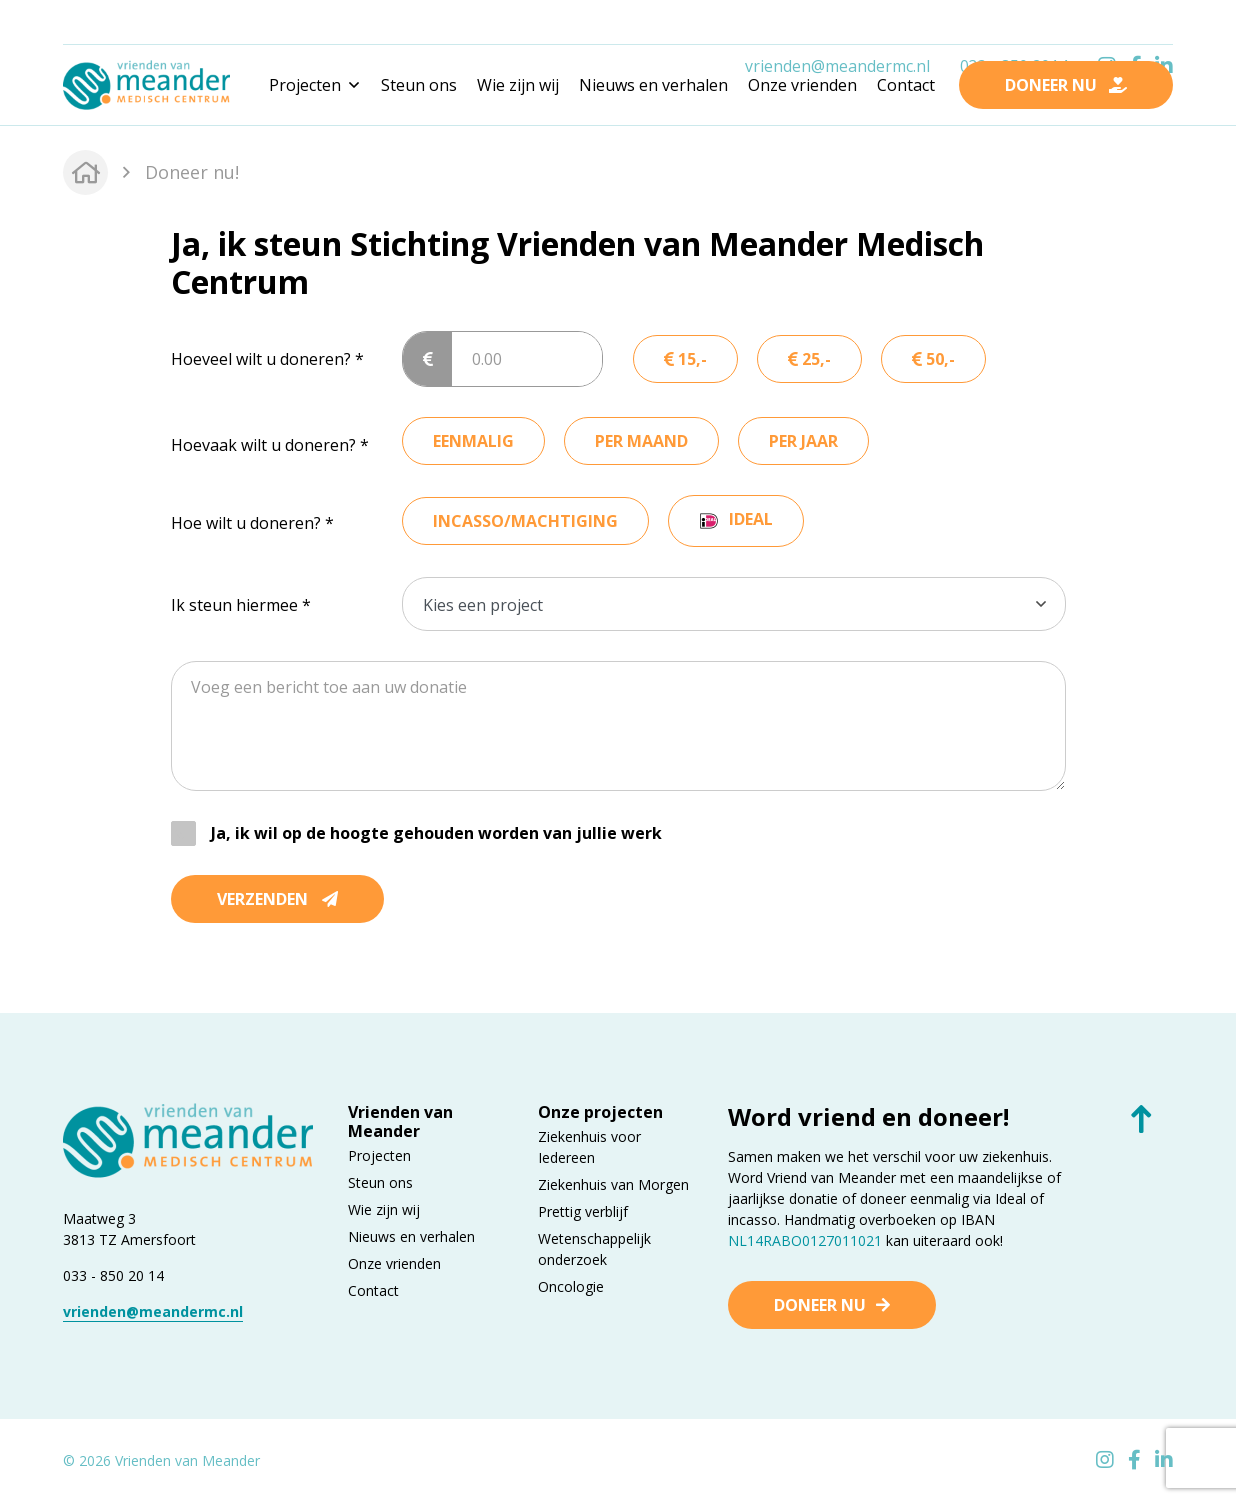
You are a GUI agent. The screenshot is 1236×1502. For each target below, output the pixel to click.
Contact (906, 85)
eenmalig (473, 441)
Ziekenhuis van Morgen (613, 1184)
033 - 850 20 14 (113, 1275)
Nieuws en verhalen (653, 85)
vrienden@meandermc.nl (837, 23)
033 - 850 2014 (1014, 23)
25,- (809, 359)
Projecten (379, 1155)
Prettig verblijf (583, 1211)
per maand (641, 441)
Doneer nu (820, 1305)
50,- (933, 359)
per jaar (803, 441)
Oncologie (571, 1286)
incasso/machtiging (525, 521)
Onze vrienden (802, 85)
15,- (685, 359)
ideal (751, 519)
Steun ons (419, 85)
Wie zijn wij (518, 85)
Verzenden (277, 899)
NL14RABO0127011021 (805, 1240)
